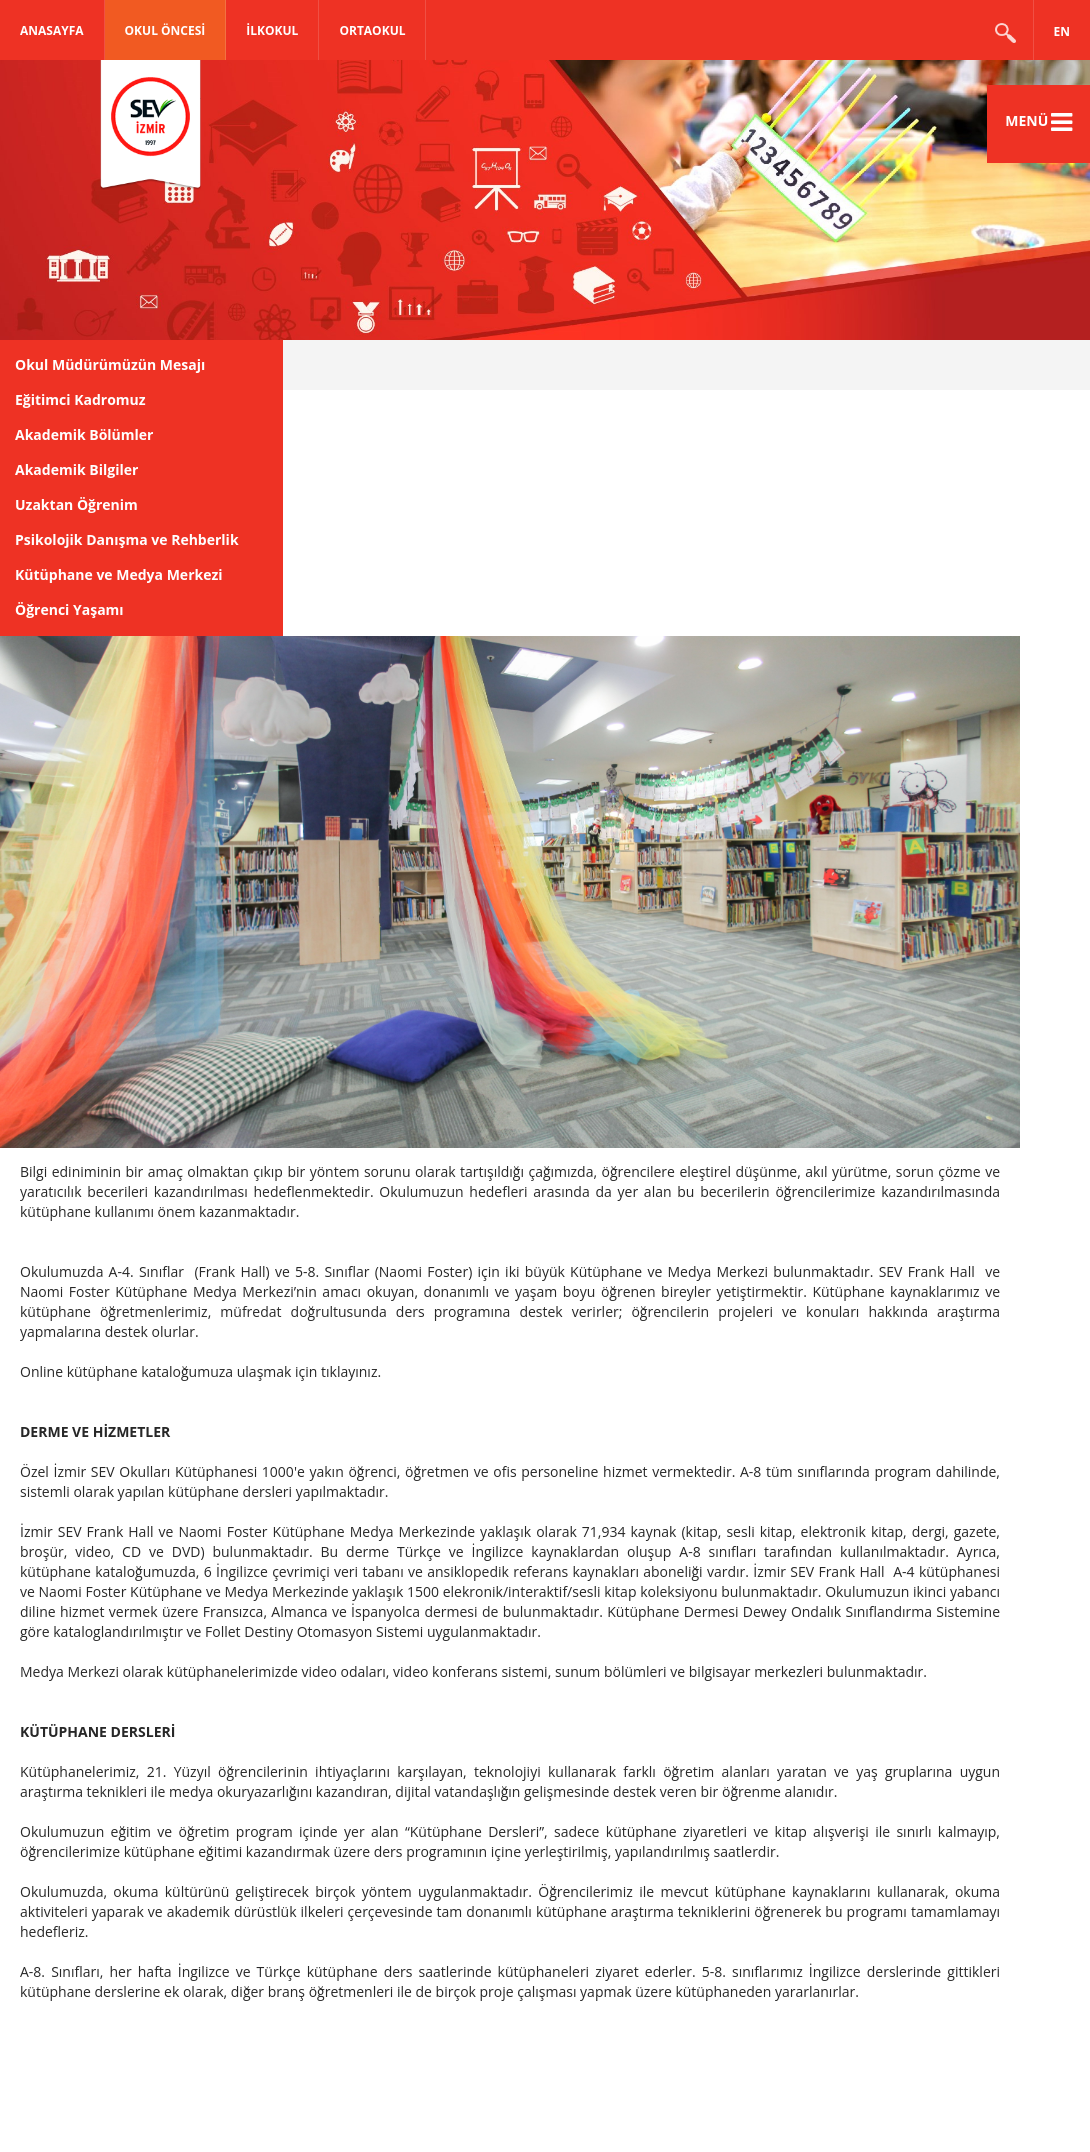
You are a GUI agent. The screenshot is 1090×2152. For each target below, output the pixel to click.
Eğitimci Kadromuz (80, 399)
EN (1062, 31)
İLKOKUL (272, 30)
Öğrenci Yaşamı (69, 609)
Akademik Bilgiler (76, 469)
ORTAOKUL (372, 30)
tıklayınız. (351, 1371)
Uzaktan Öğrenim (76, 504)
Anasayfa (52, 30)
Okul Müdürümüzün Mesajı (110, 364)
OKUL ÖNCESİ (165, 30)
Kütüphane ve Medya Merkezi (119, 574)
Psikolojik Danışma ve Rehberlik (127, 539)
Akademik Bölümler (84, 434)
